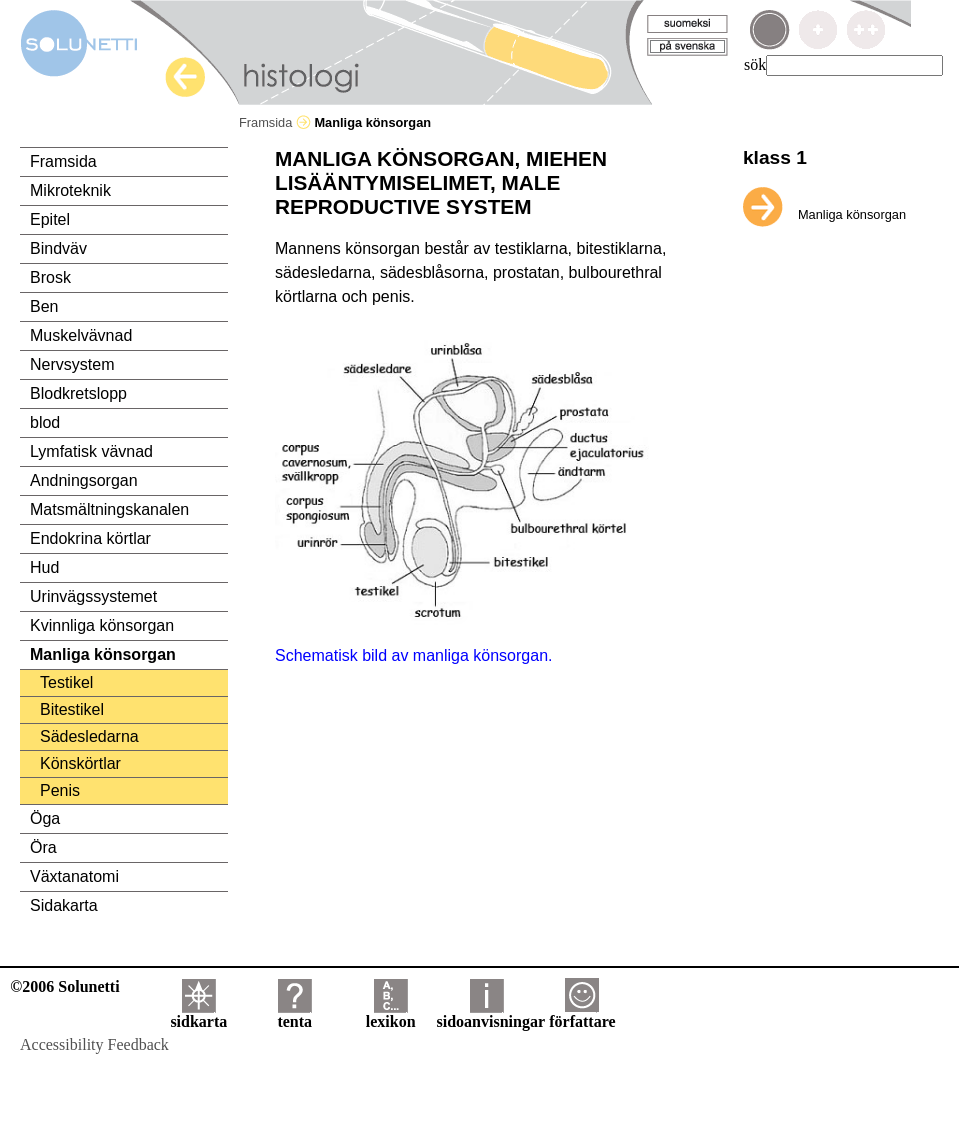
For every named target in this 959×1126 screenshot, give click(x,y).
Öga (45, 818)
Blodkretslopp (78, 393)
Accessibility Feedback (94, 1044)
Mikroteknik (70, 190)
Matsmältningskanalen (109, 509)
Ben (44, 306)
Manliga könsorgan (103, 654)
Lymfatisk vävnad (91, 451)
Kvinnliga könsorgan (102, 625)
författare (582, 1014)
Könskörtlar (80, 763)
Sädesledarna (89, 736)
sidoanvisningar (491, 1014)
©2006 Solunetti (64, 986)
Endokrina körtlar (90, 538)
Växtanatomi (74, 876)
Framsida (275, 122)
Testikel (66, 682)
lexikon (391, 1014)
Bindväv (58, 248)
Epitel (50, 219)
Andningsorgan (84, 480)
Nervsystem (72, 364)
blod (45, 422)
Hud (44, 567)
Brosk (50, 277)
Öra (43, 847)
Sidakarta (64, 905)
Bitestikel (72, 709)
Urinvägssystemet (93, 596)
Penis (60, 790)
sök (755, 64)
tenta (294, 1014)
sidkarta (198, 1014)
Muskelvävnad (81, 335)
